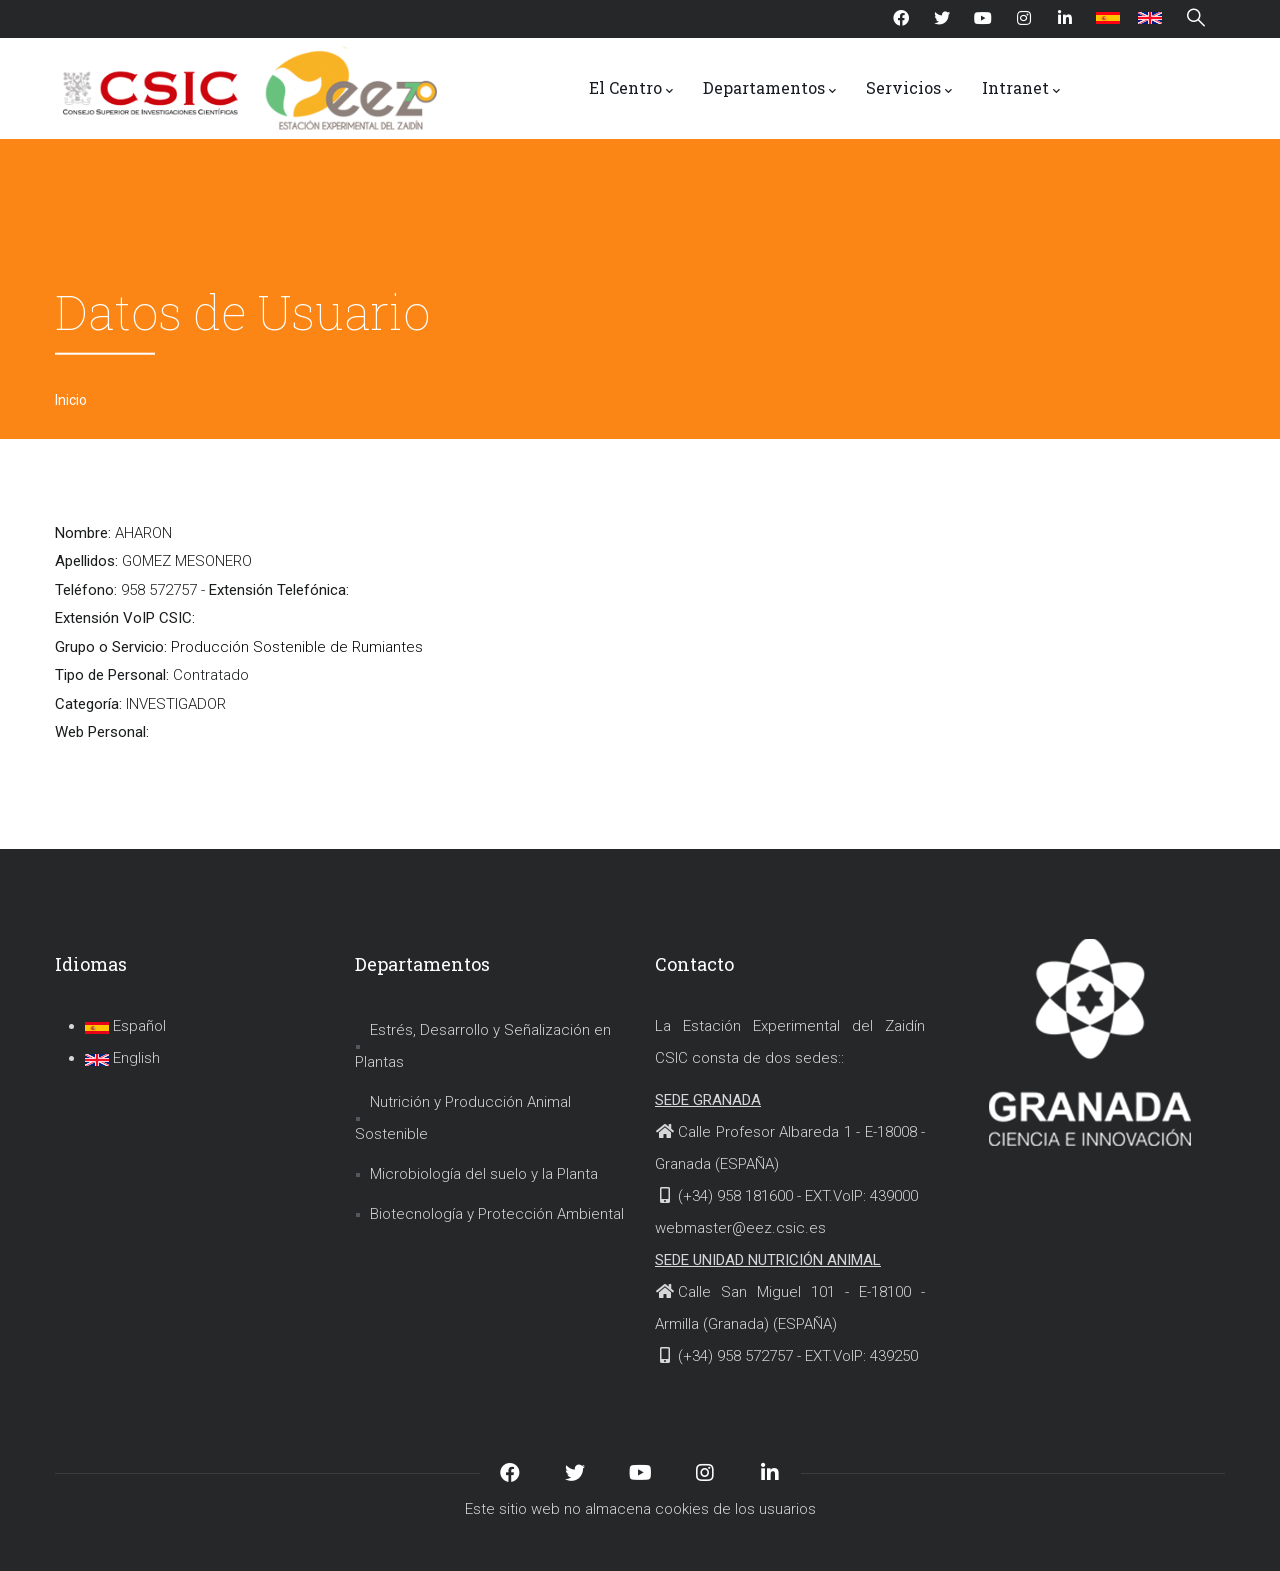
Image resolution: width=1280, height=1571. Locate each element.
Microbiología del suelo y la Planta (484, 1174)
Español (125, 1026)
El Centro (631, 89)
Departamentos (769, 89)
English (122, 1058)
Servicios (909, 89)
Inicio (71, 400)
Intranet (1021, 89)
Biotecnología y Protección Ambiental (497, 1214)
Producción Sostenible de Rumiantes (297, 647)
